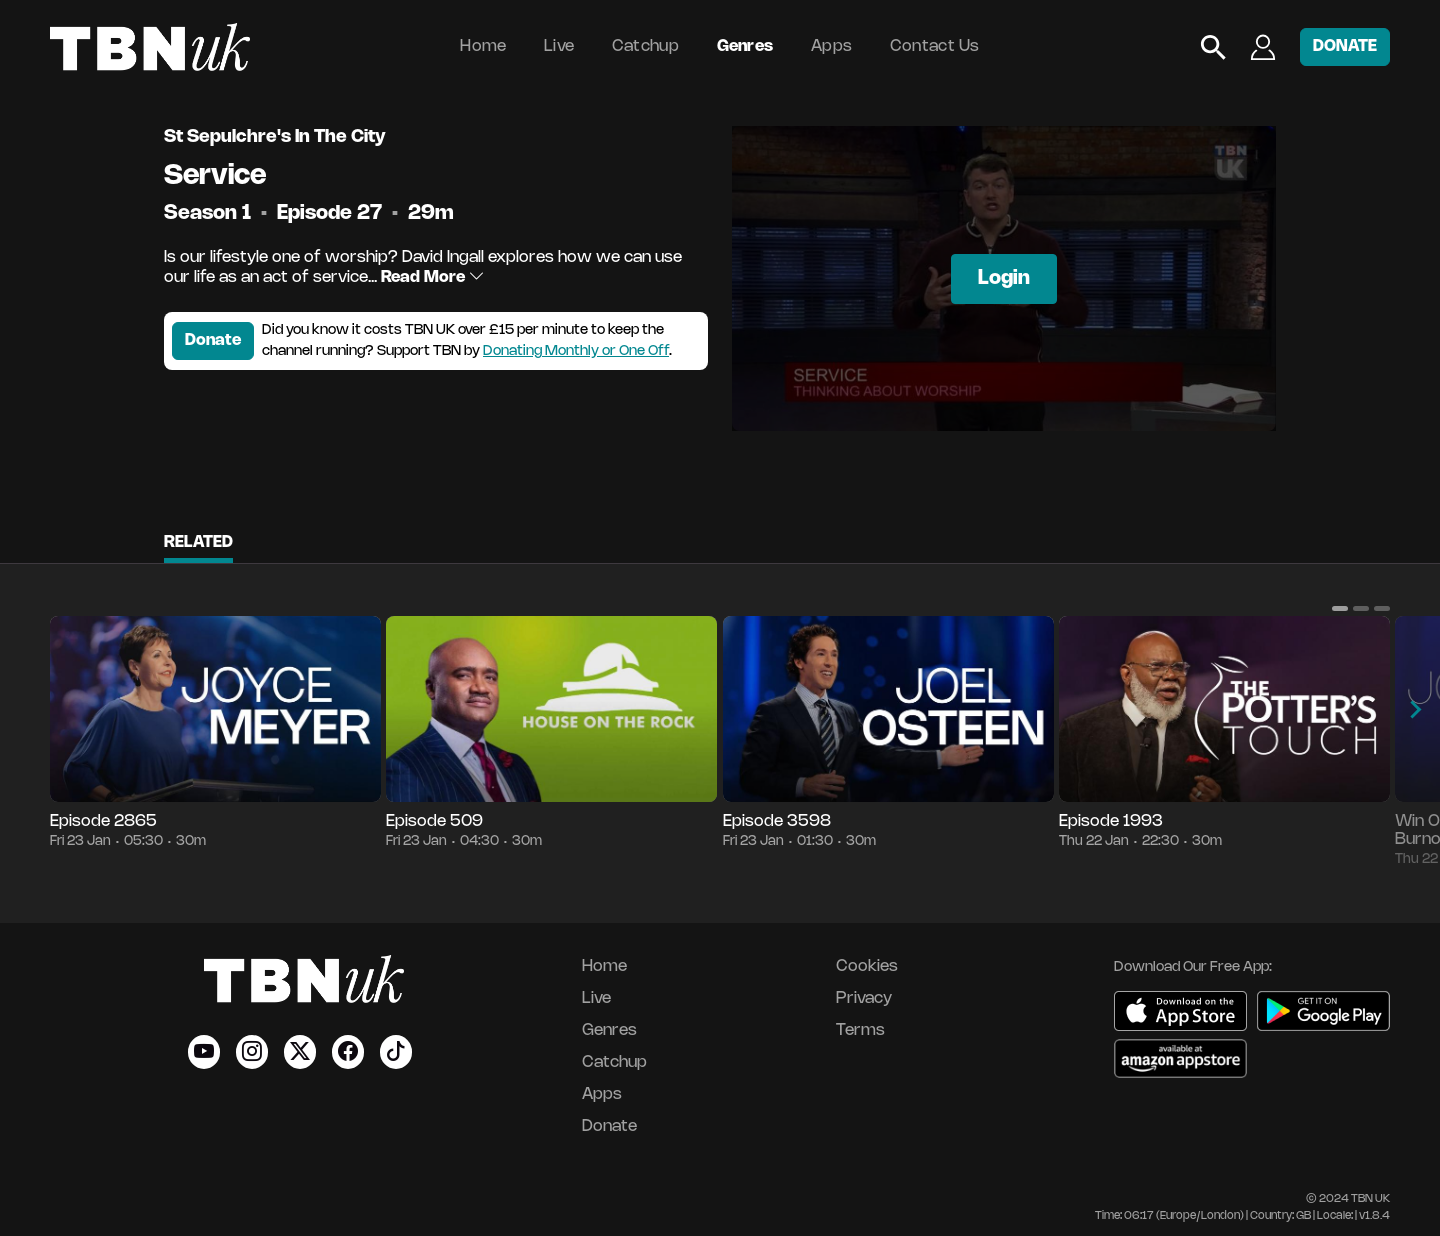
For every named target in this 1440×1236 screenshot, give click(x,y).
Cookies (867, 966)
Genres (745, 46)
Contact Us (935, 46)
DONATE (1345, 46)
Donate (213, 340)
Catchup (645, 46)
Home (483, 46)
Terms (860, 1030)
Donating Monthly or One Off (576, 351)
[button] (1340, 608)
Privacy (864, 998)
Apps (831, 46)
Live (559, 46)
